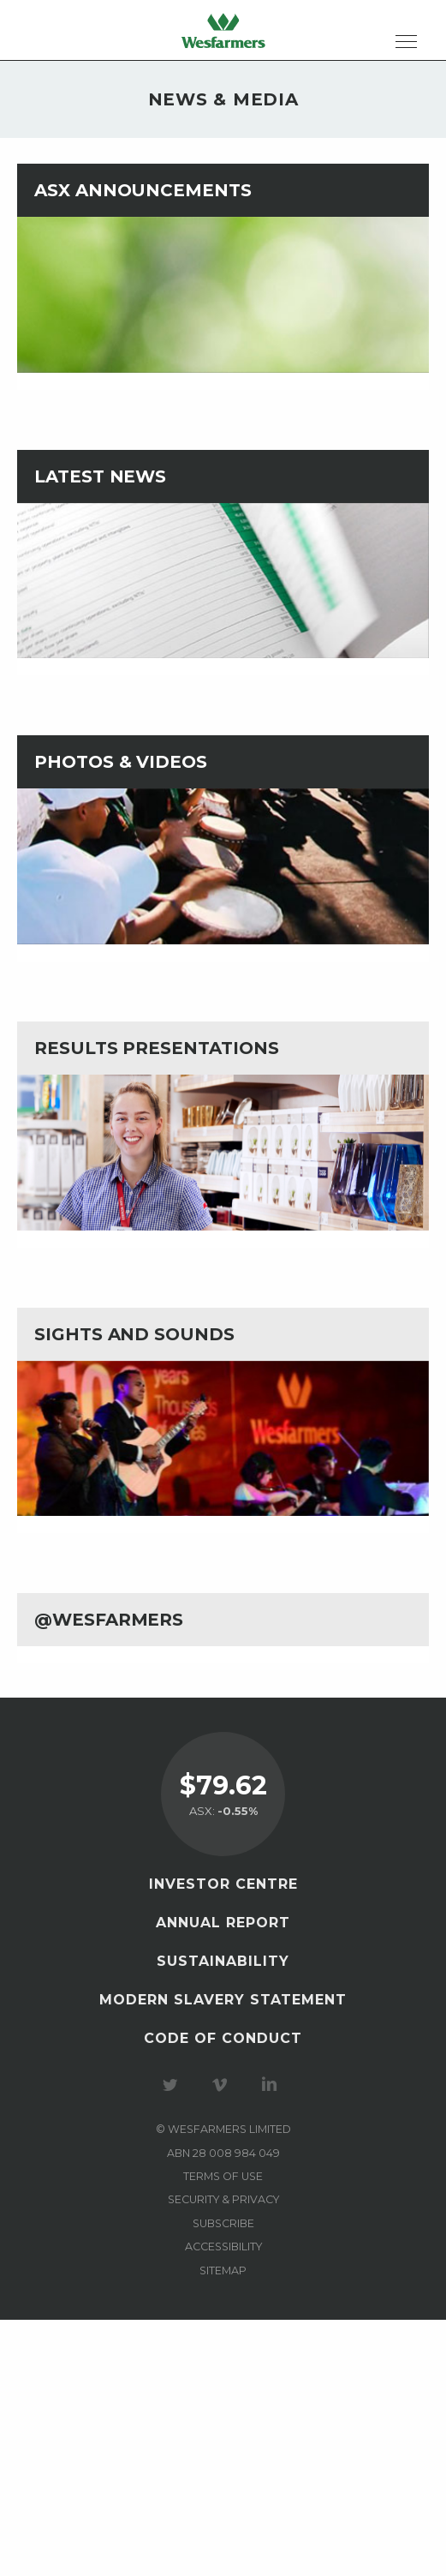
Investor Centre (223, 1884)
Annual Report (223, 1922)
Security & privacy (223, 2199)
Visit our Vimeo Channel (222, 2085)
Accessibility (223, 2246)
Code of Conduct (223, 2038)
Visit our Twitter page (173, 2085)
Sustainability (223, 1961)
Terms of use (223, 2176)
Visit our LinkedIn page (272, 2085)
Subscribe (223, 2223)
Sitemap (223, 2270)
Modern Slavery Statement (223, 2000)
